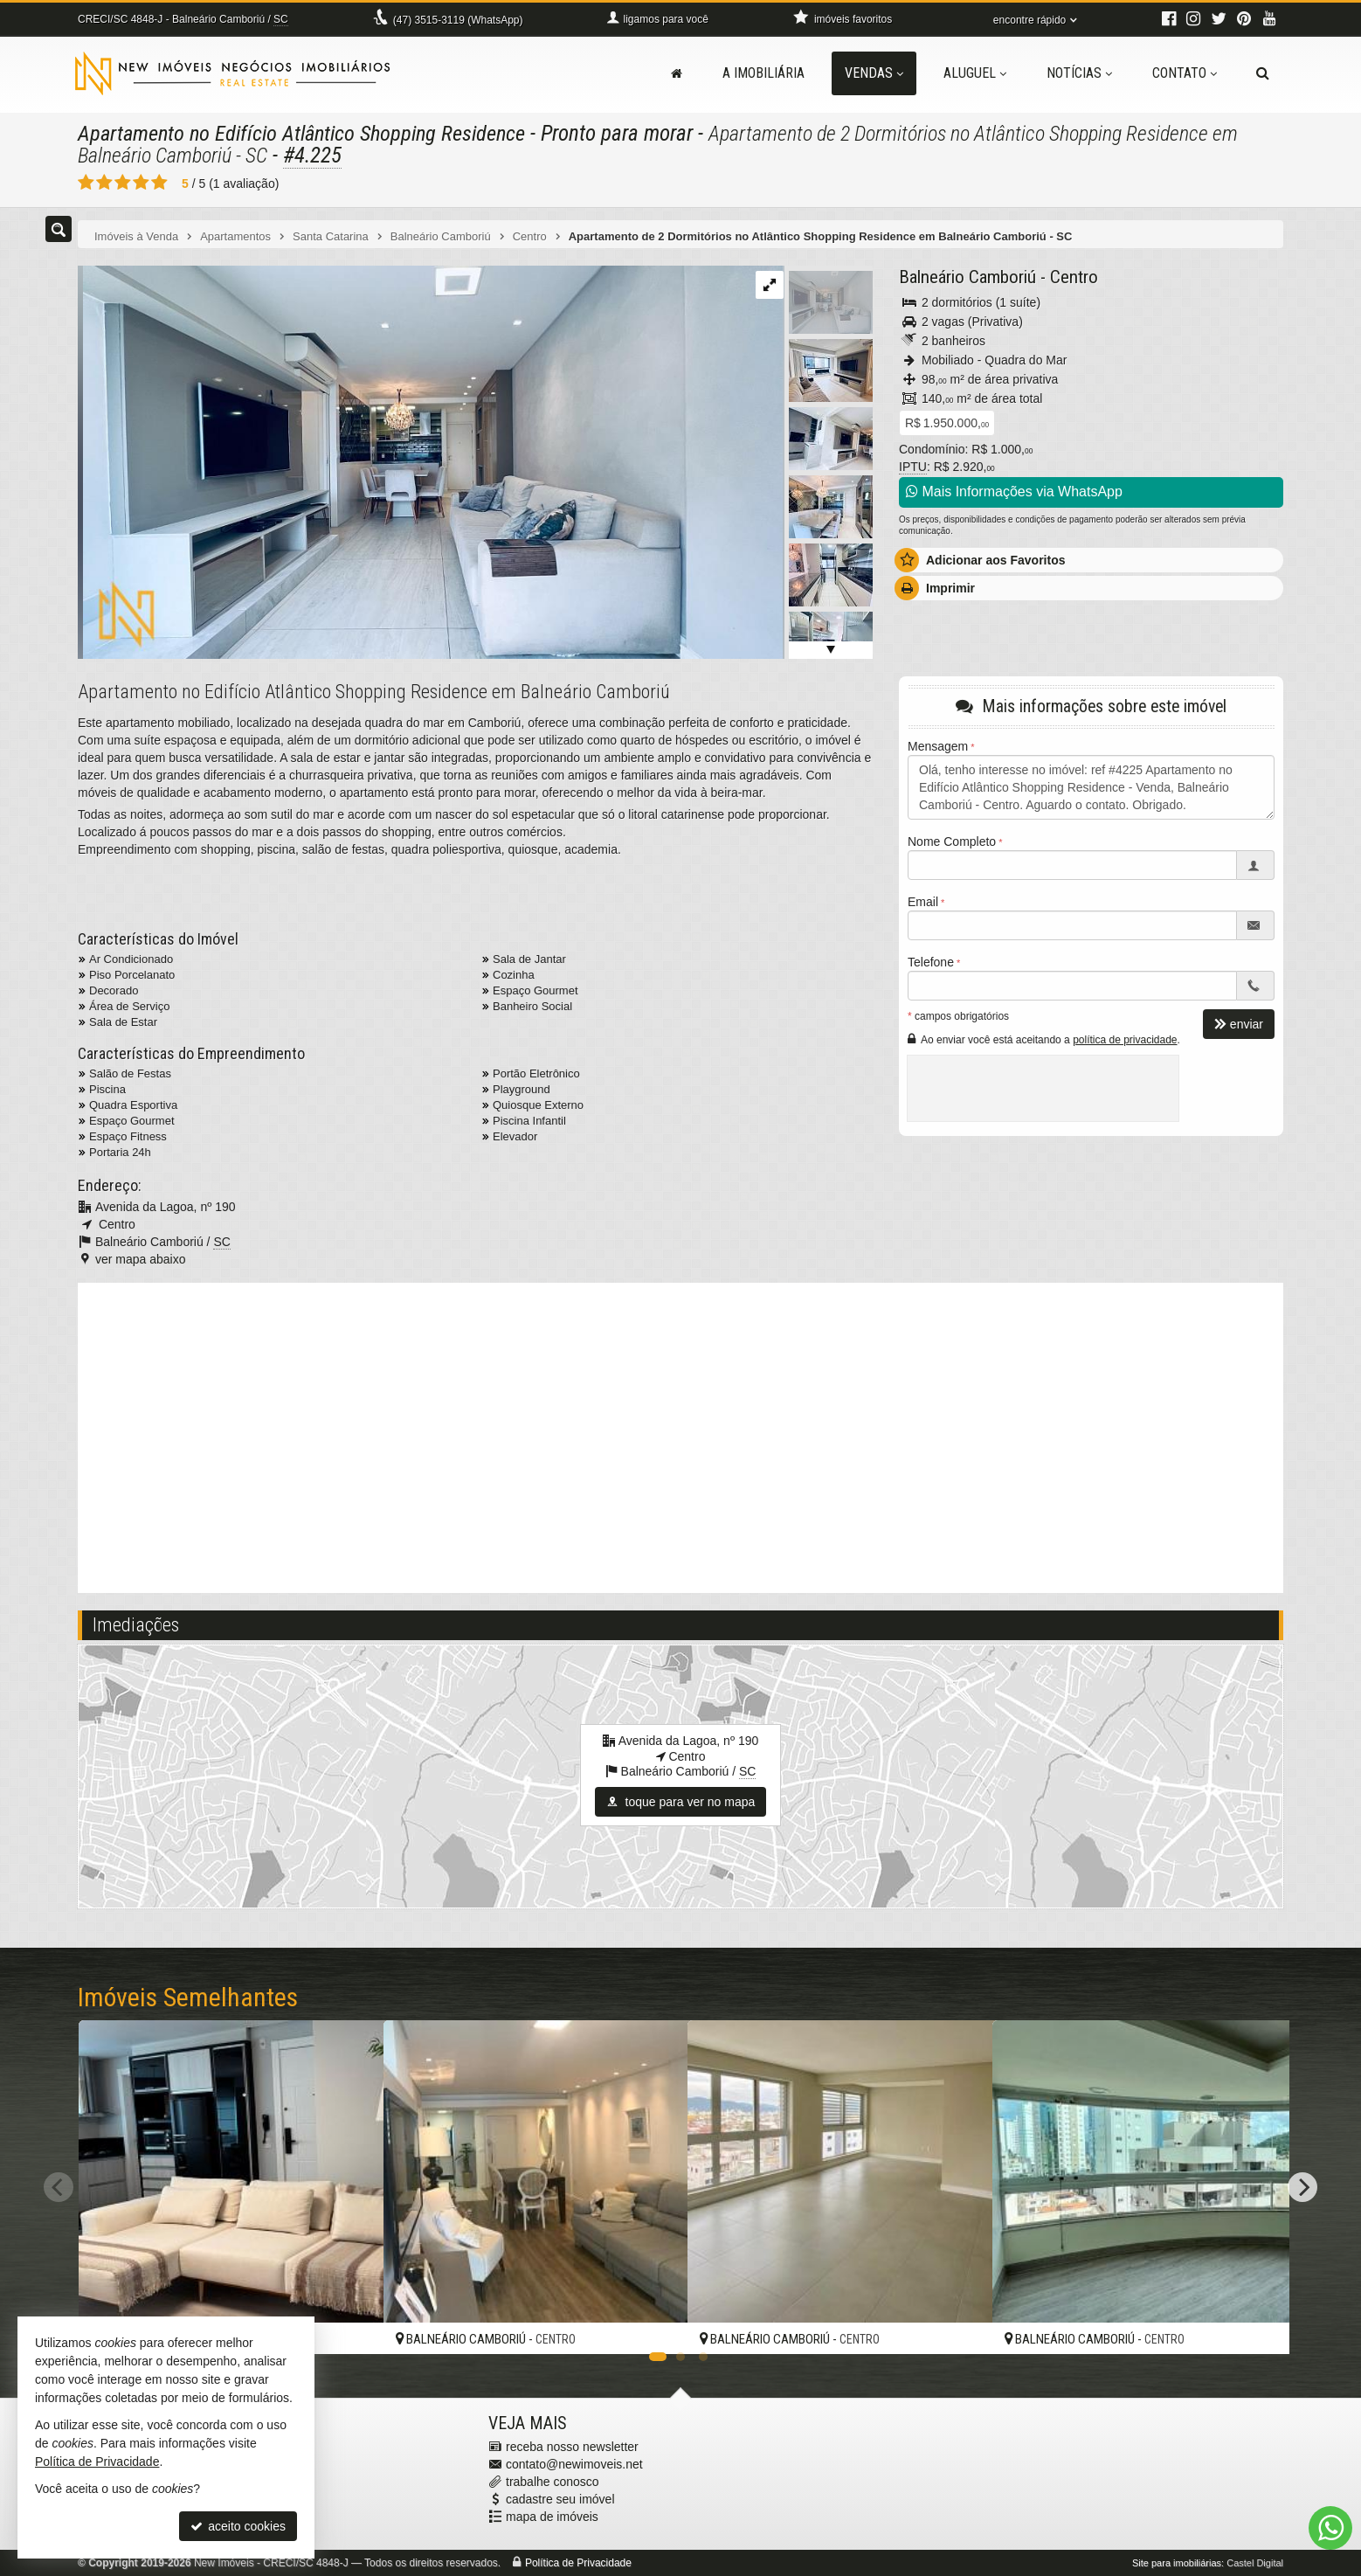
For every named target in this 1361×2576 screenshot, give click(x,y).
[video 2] (680, 1436)
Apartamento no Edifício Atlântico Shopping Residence (308, 133)
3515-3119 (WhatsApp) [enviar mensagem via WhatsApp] (458, 20)
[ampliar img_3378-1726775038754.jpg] (430, 461)
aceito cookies (238, 2526)
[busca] (1262, 73)
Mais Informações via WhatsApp (1014, 491)
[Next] (1302, 2187)
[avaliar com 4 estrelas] (141, 182)
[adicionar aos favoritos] (351, 2324)
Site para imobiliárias (1176, 2563)
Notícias (1079, 73)
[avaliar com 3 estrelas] (122, 182)
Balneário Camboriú (967, 277)
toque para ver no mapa (681, 1802)
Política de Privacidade (578, 2563)
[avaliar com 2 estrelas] (104, 182)
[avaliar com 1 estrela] (86, 182)
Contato (1184, 73)
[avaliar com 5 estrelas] (159, 182)
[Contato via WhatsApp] (1330, 2528)
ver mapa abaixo (140, 1259)
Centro (1074, 277)
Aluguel (974, 73)
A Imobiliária (763, 73)
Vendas (874, 73)
